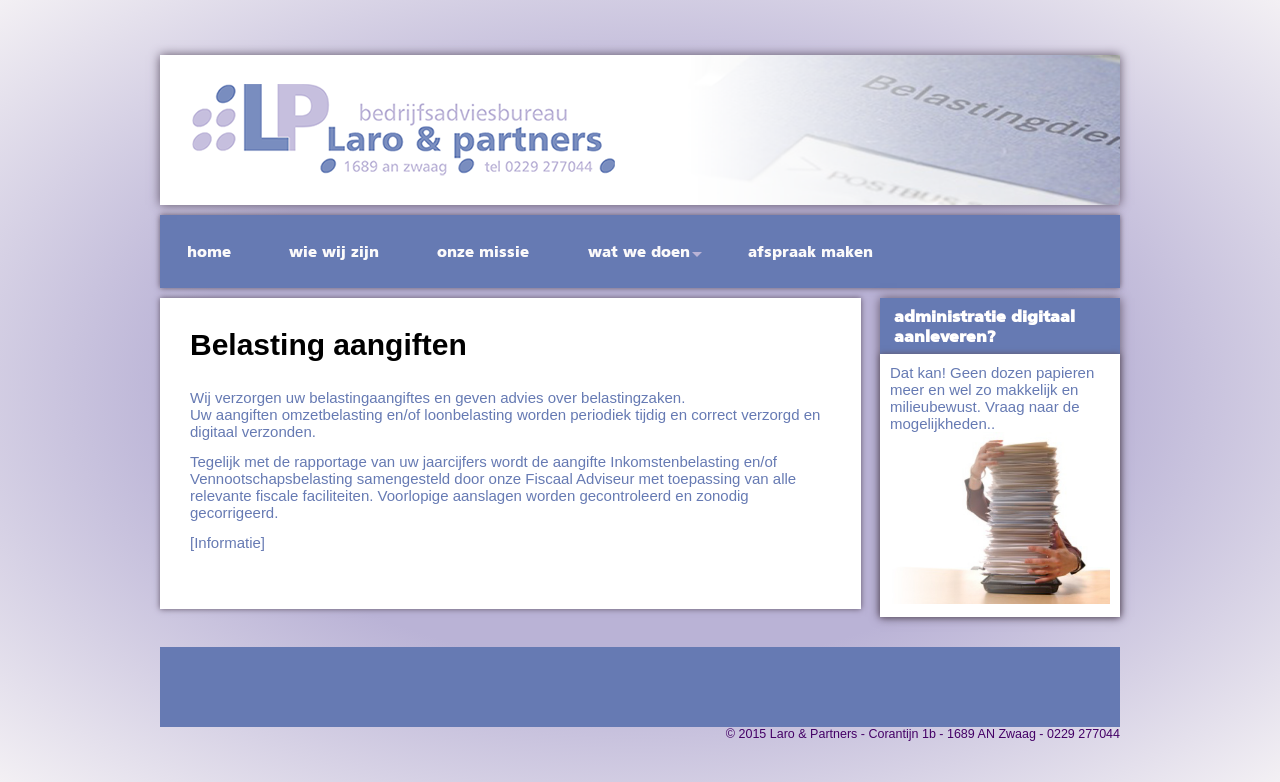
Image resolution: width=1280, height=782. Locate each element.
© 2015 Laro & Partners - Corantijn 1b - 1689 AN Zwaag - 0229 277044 (923, 734)
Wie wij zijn (334, 251)
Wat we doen (639, 251)
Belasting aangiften (328, 344)
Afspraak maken (810, 251)
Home (209, 251)
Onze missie (483, 251)
